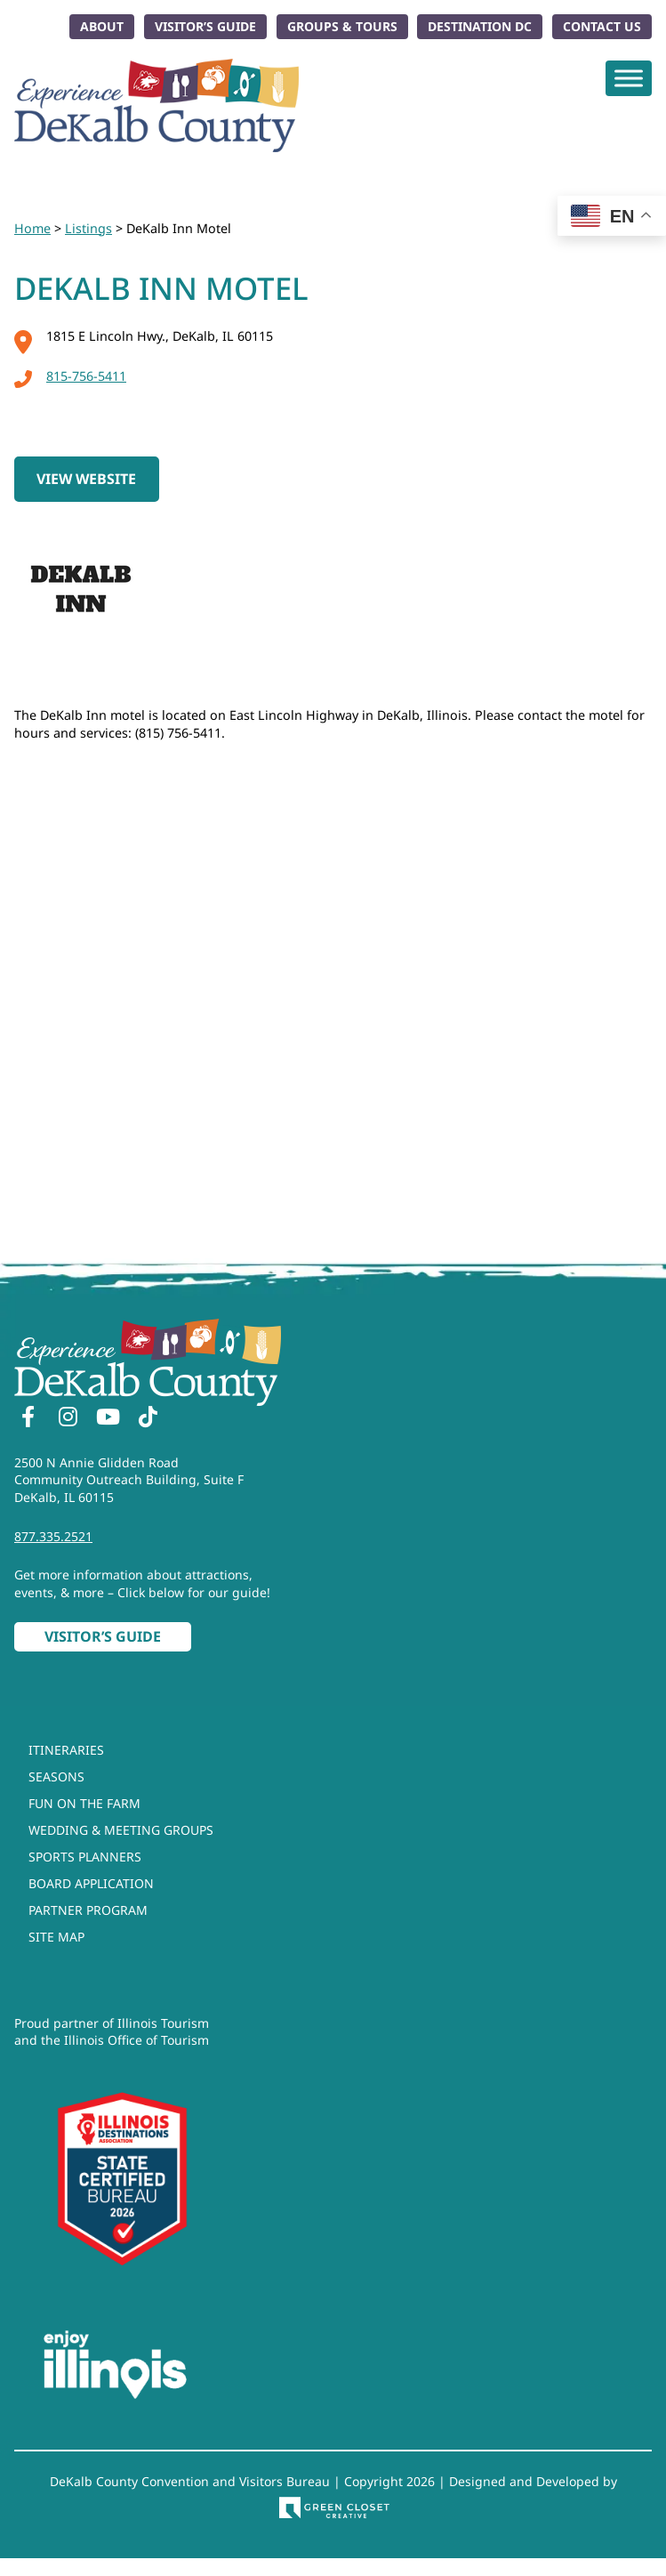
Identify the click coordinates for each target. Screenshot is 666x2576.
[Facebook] (27, 1419)
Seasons (56, 1776)
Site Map (56, 1936)
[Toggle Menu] (628, 77)
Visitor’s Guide (205, 26)
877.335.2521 (53, 1536)
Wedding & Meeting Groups (120, 1829)
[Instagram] (67, 1419)
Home (32, 228)
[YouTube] (107, 1419)
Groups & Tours (342, 26)
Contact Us (602, 26)
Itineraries (66, 1749)
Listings (88, 228)
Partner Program (88, 1910)
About (102, 26)
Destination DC (480, 26)
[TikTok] (147, 1419)
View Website (86, 479)
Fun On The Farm (84, 1803)
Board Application (91, 1883)
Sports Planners (84, 1856)
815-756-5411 (70, 376)
